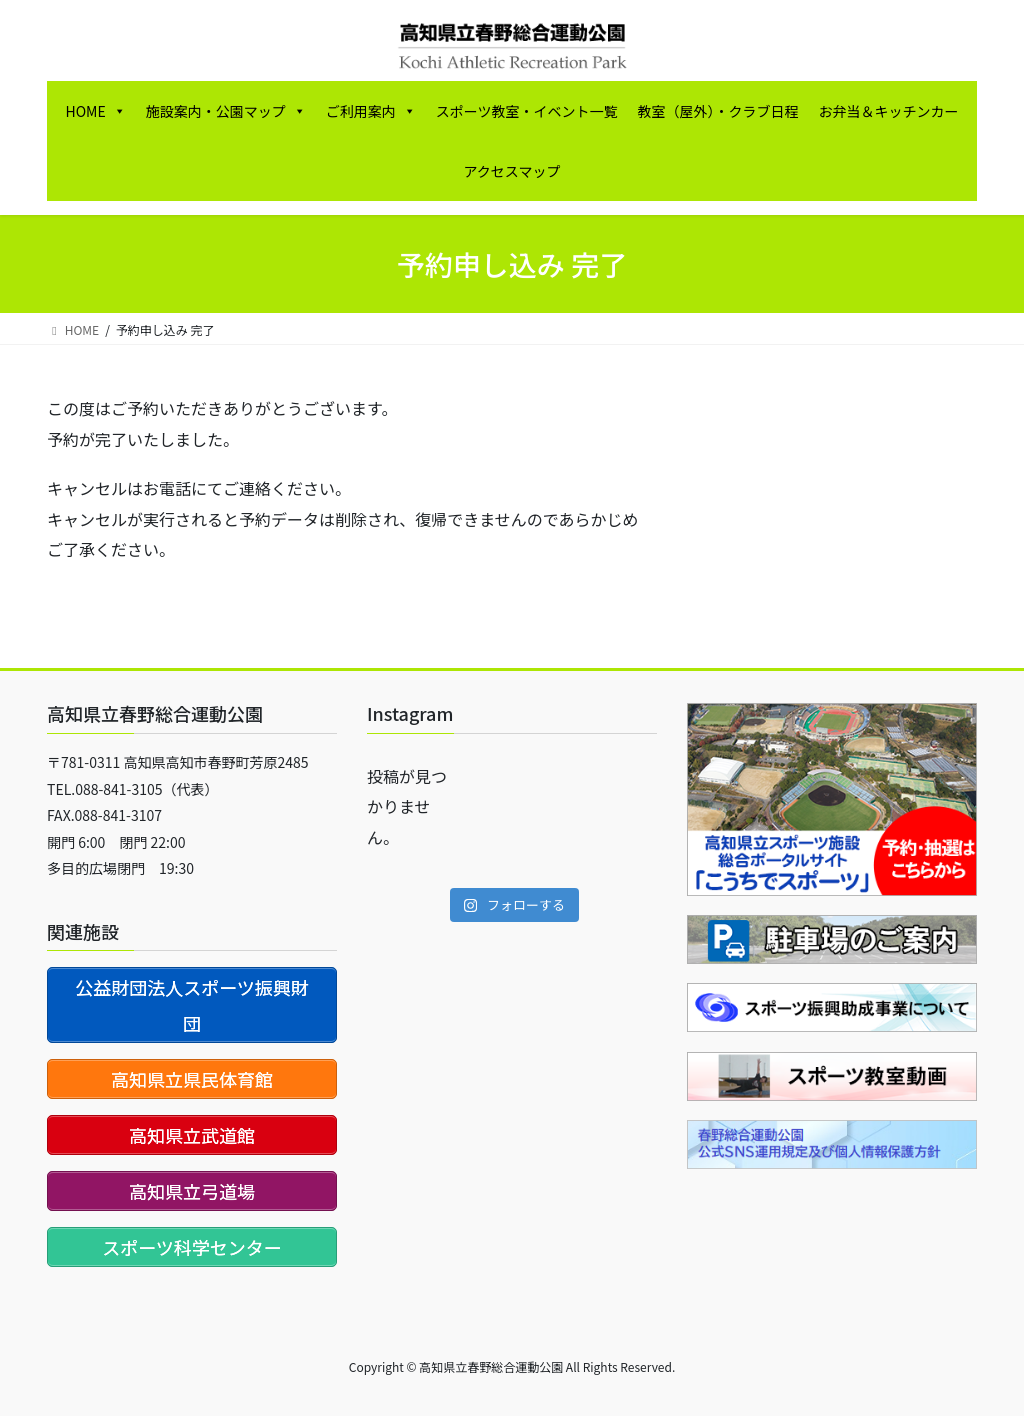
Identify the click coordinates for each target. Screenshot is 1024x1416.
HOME (96, 111)
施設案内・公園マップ (226, 111)
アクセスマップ (512, 171)
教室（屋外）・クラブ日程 (717, 111)
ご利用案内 (371, 111)
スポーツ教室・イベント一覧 (527, 111)
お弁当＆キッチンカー (888, 111)
